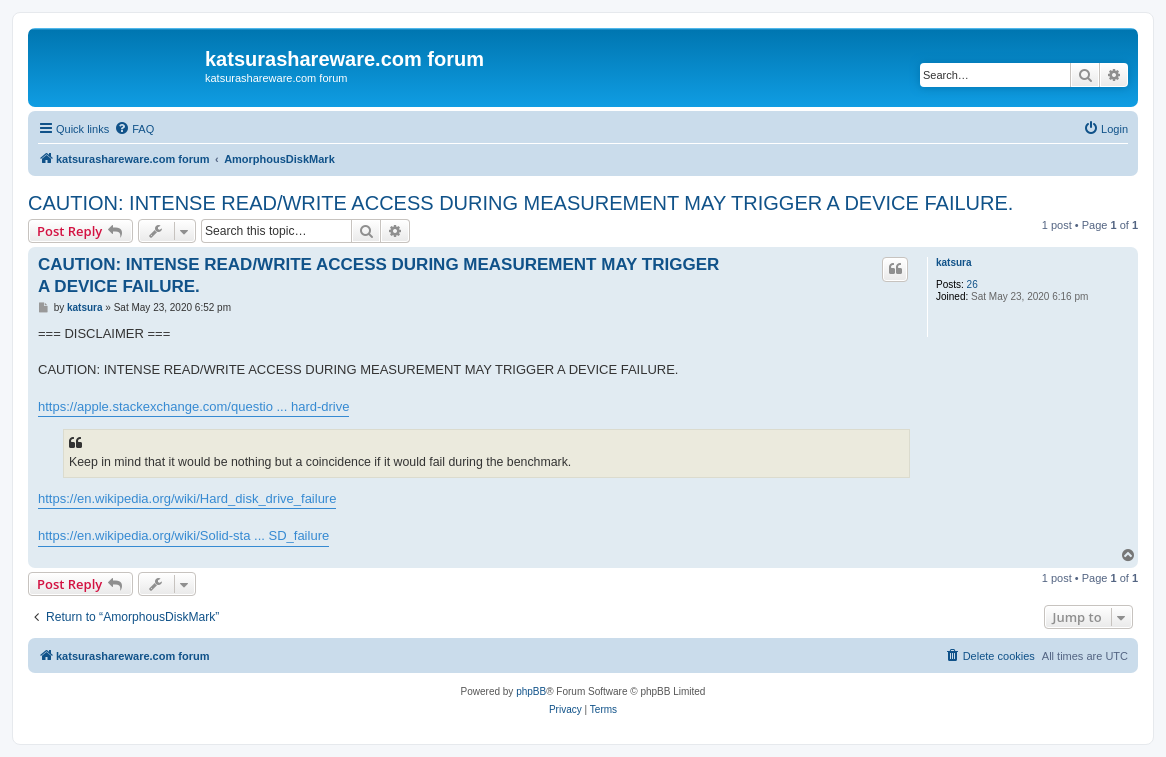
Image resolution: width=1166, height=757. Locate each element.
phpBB (531, 691)
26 (972, 284)
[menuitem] (134, 129)
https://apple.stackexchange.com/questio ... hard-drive (193, 406)
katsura (954, 262)
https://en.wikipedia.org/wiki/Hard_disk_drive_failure (187, 498)
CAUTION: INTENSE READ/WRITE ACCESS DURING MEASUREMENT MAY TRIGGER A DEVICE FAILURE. (520, 203)
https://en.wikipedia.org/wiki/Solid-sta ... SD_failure (183, 535)
